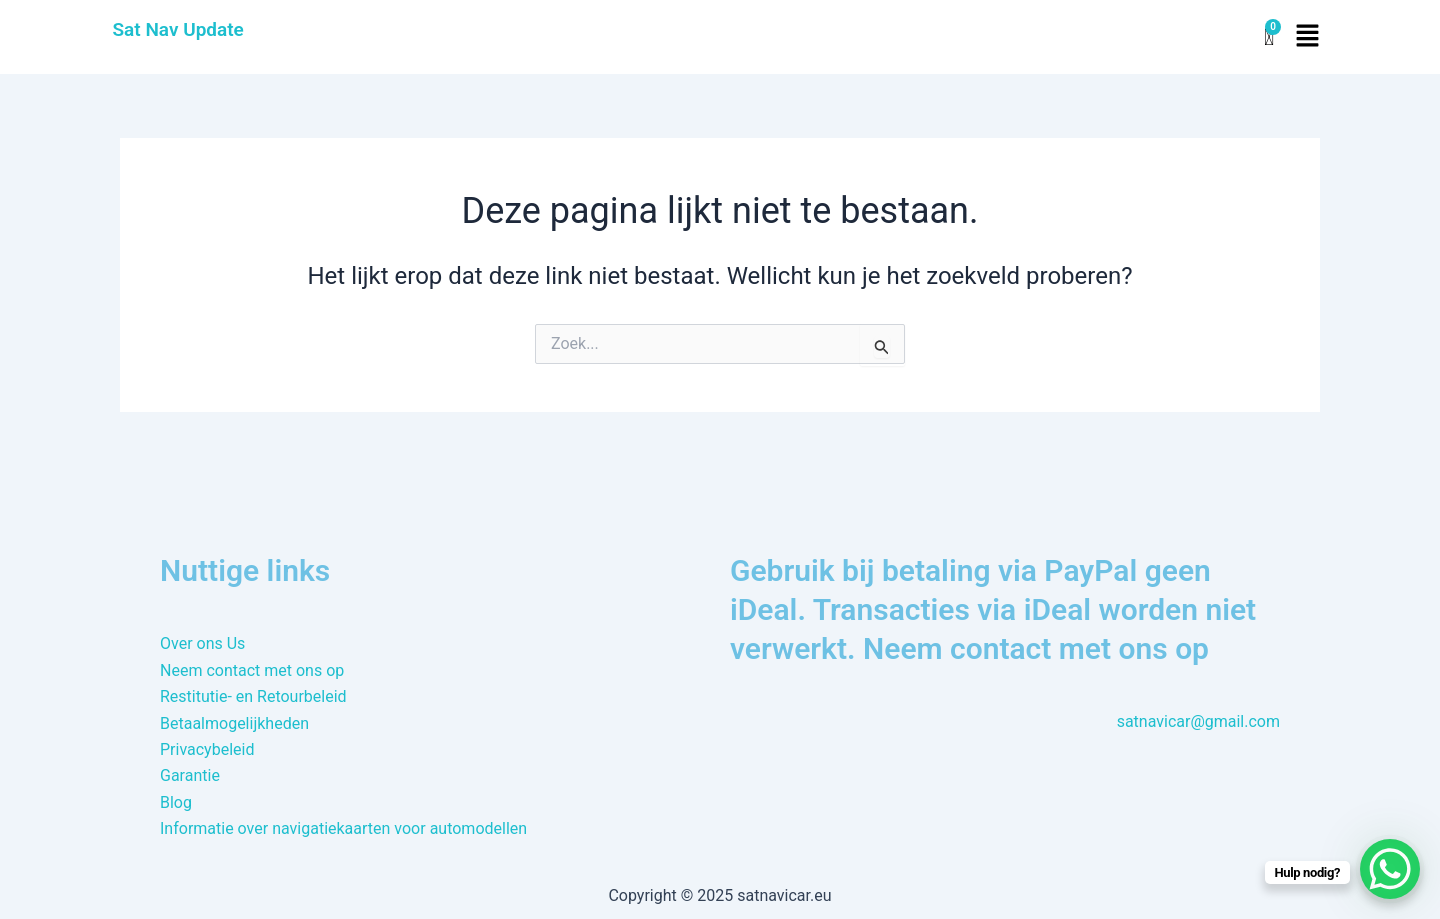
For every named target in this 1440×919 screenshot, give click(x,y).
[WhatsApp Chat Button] (1390, 869)
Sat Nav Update (178, 29)
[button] (1307, 37)
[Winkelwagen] (1269, 37)
